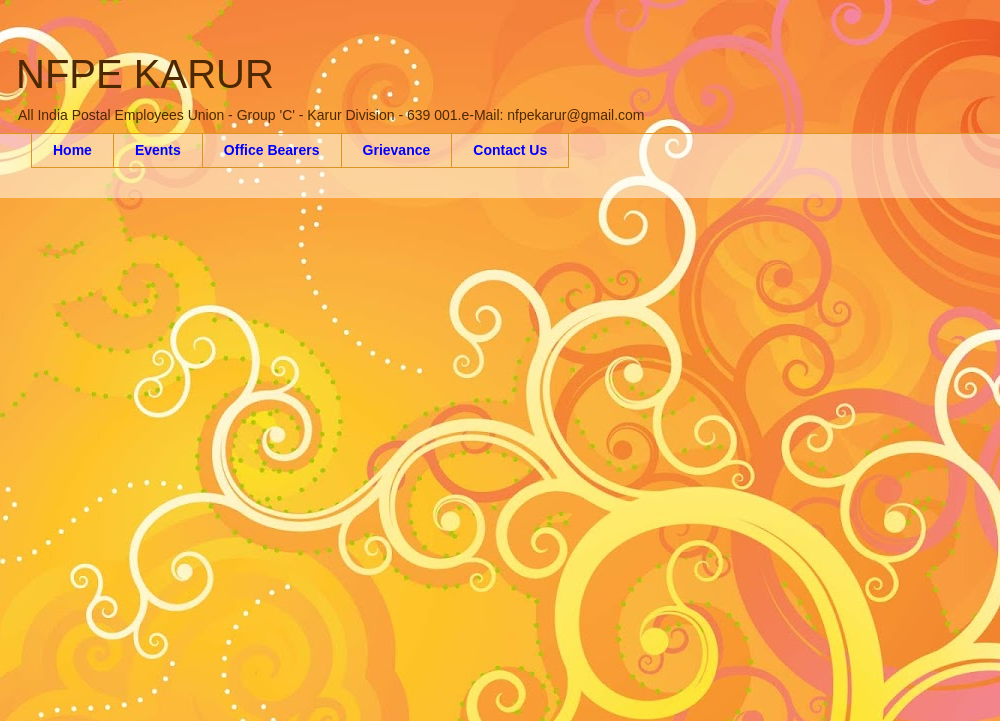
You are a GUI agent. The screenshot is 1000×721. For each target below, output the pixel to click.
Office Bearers (272, 150)
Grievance (397, 150)
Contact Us (510, 150)
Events (158, 150)
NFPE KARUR (145, 74)
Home (72, 150)
